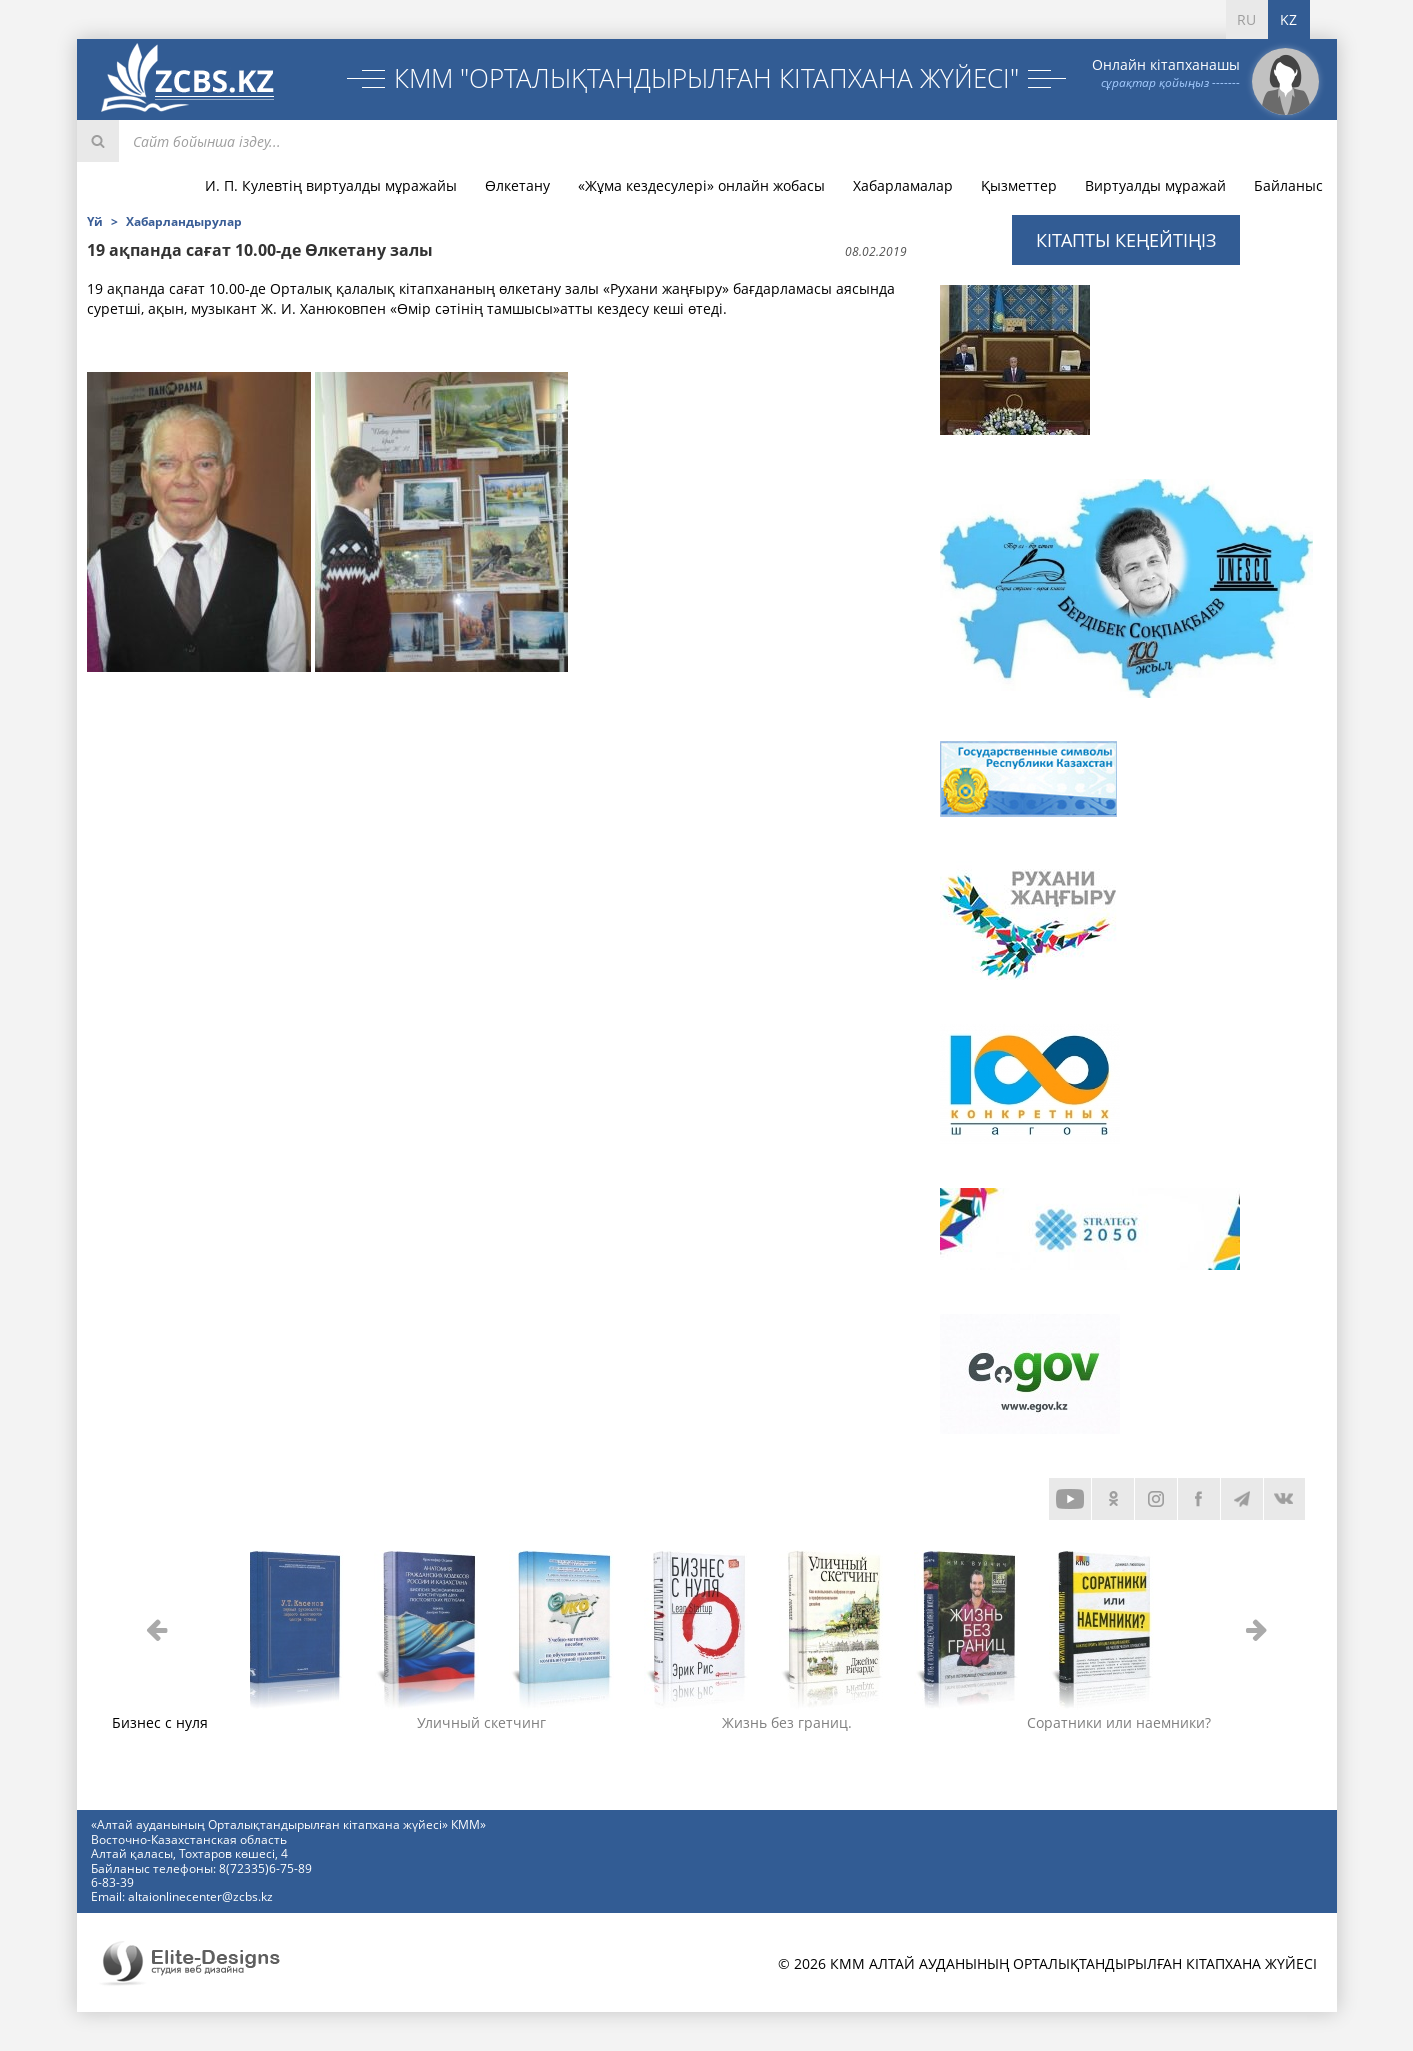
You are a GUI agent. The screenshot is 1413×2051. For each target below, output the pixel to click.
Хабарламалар (903, 185)
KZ (1288, 19)
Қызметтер (1019, 185)
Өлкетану (517, 185)
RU (1246, 19)
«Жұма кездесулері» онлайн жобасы (701, 185)
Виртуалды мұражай (1155, 185)
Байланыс (1288, 185)
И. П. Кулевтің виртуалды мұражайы (331, 185)
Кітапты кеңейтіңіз (1126, 240)
